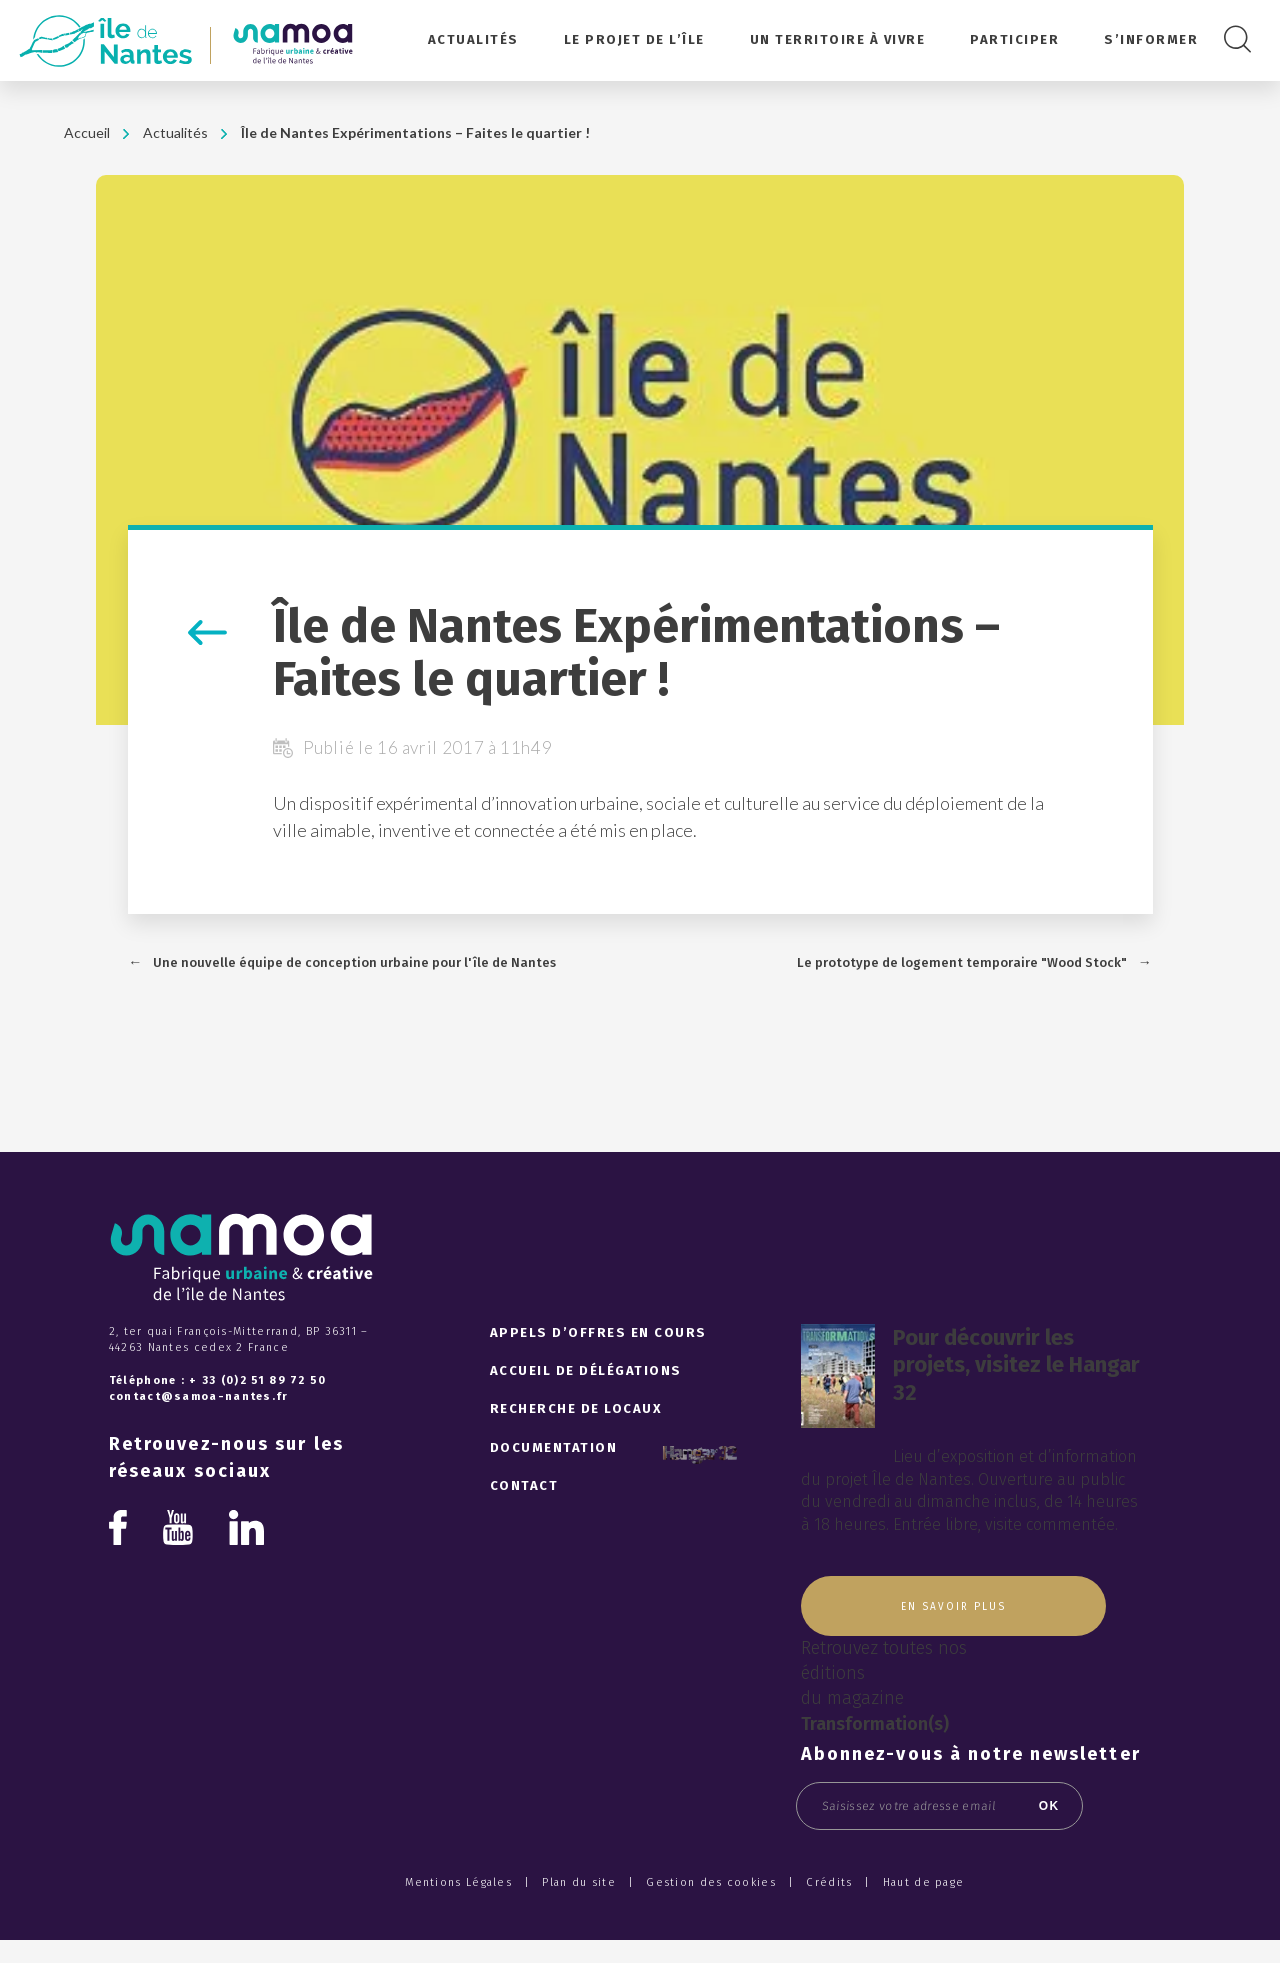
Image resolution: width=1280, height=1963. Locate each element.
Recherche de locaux (576, 1408)
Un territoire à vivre (838, 39)
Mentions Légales (458, 1882)
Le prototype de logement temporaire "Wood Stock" (962, 962)
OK (1049, 1806)
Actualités (473, 39)
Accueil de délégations (586, 1370)
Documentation (554, 1447)
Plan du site (579, 1882)
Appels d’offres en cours (598, 1332)
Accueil (87, 132)
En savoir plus (953, 1607)
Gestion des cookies (711, 1882)
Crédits (829, 1882)
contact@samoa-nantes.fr (199, 1396)
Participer (1014, 39)
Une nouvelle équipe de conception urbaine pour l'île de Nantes (354, 962)
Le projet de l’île (634, 39)
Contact (524, 1485)
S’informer (1151, 39)
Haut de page (924, 1882)
